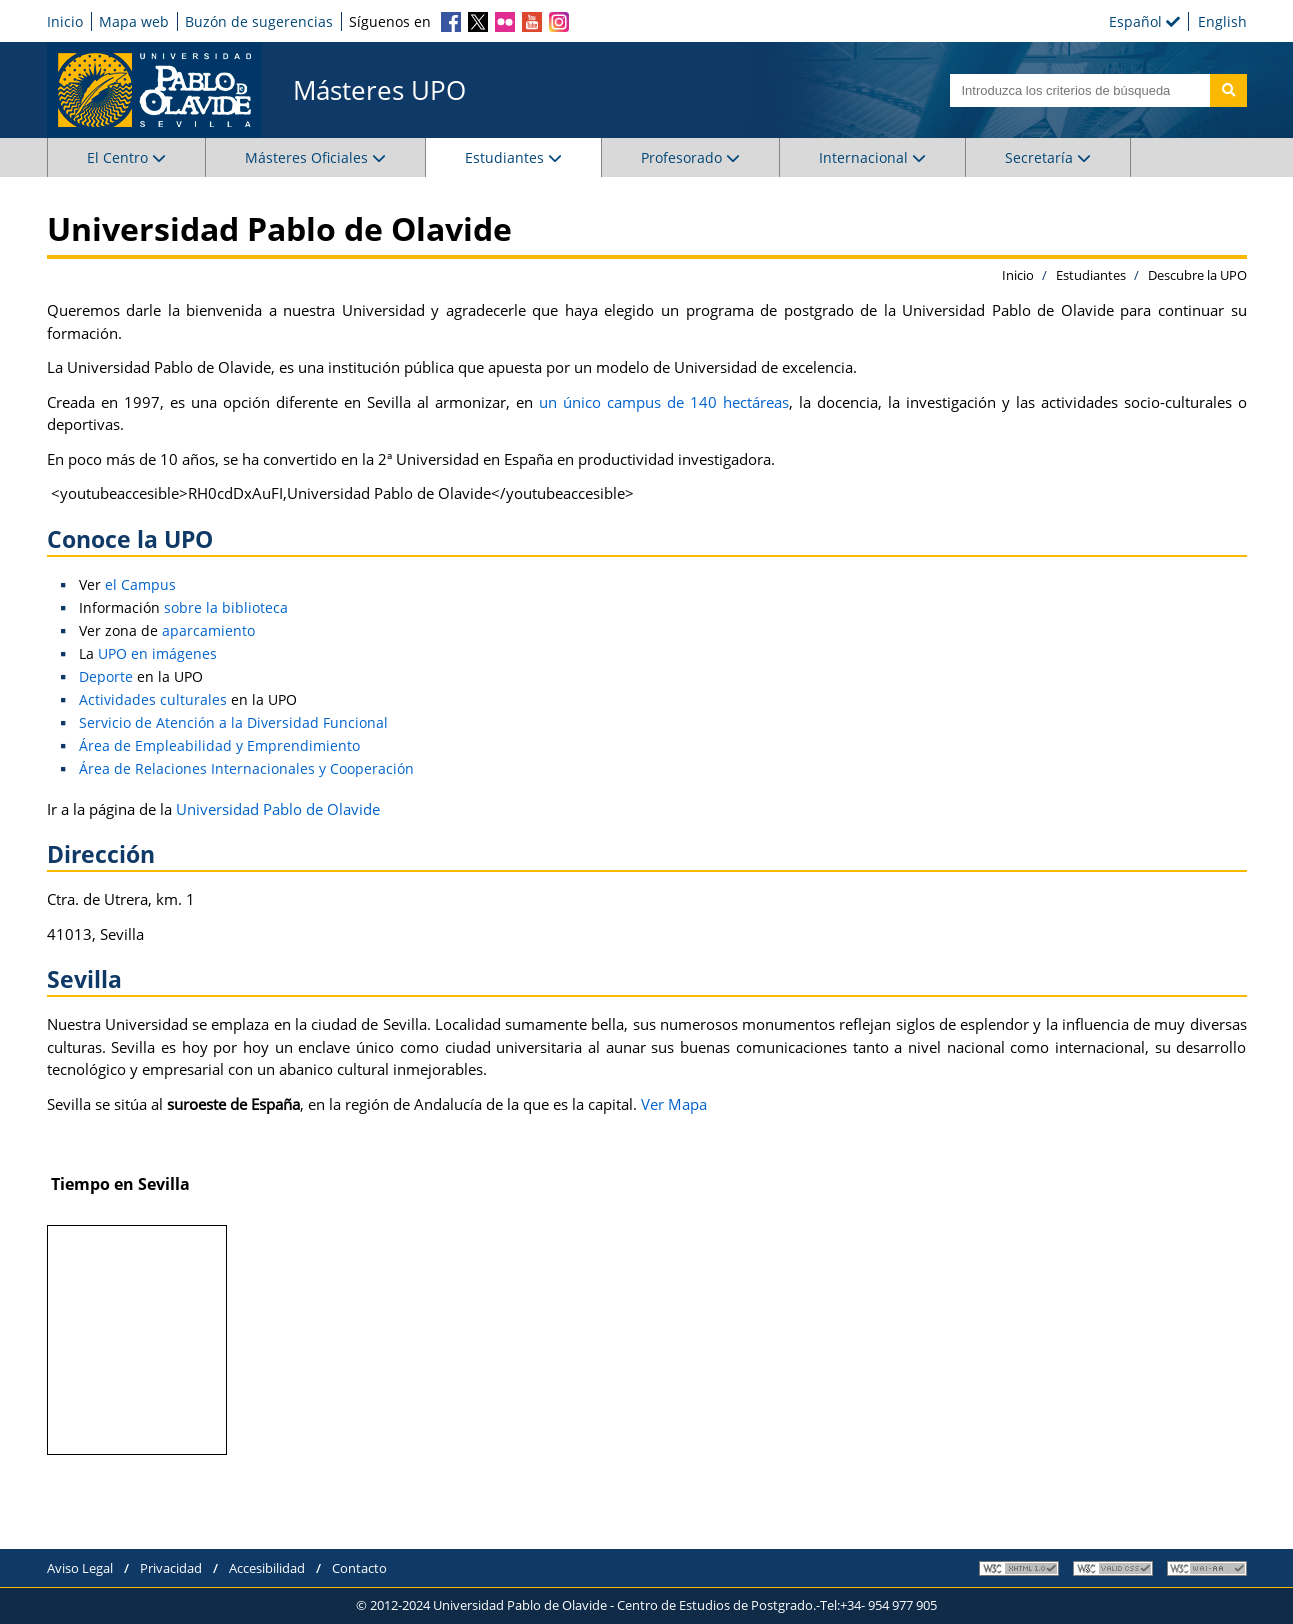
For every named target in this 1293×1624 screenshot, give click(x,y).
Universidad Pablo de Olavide (278, 809)
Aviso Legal (80, 1568)
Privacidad (171, 1568)
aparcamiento (208, 630)
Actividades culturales (153, 699)
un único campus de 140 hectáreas (664, 402)
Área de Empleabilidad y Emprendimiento (219, 745)
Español (1144, 21)
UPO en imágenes (157, 653)
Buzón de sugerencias (259, 21)
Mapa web (134, 21)
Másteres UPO (379, 90)
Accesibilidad (267, 1568)
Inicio (65, 21)
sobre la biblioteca (226, 607)
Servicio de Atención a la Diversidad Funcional (233, 722)
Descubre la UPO (1197, 275)
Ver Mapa (674, 1104)
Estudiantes (1091, 275)
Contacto (359, 1568)
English (1222, 21)
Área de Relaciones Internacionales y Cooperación (246, 768)
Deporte (106, 676)
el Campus (140, 584)
